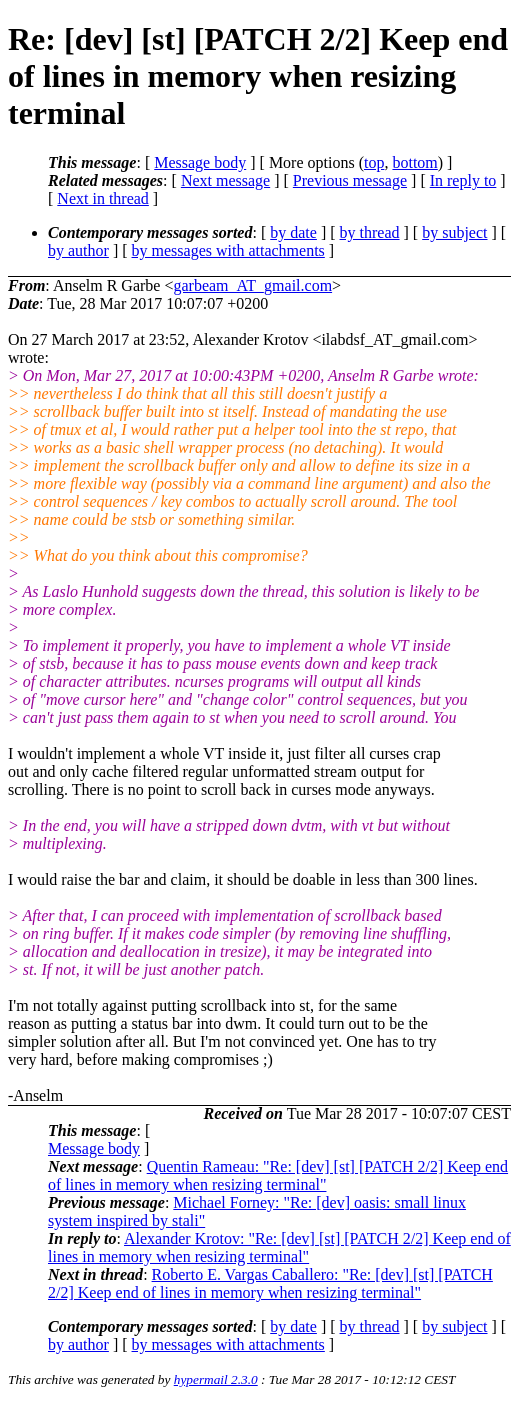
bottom (414, 162)
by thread (370, 232)
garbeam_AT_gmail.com (252, 285)
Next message (225, 180)
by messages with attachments (228, 250)
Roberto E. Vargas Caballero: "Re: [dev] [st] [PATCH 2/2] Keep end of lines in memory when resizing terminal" (270, 1283)
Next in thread (103, 198)
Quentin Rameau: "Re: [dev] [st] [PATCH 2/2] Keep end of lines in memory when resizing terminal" (278, 1175)
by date (293, 232)
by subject (454, 232)
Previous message (350, 180)
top (374, 162)
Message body (200, 162)
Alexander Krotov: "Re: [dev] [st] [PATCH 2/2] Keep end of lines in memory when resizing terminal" (279, 1247)
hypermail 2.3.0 (216, 1379)
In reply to (463, 180)
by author (78, 250)
